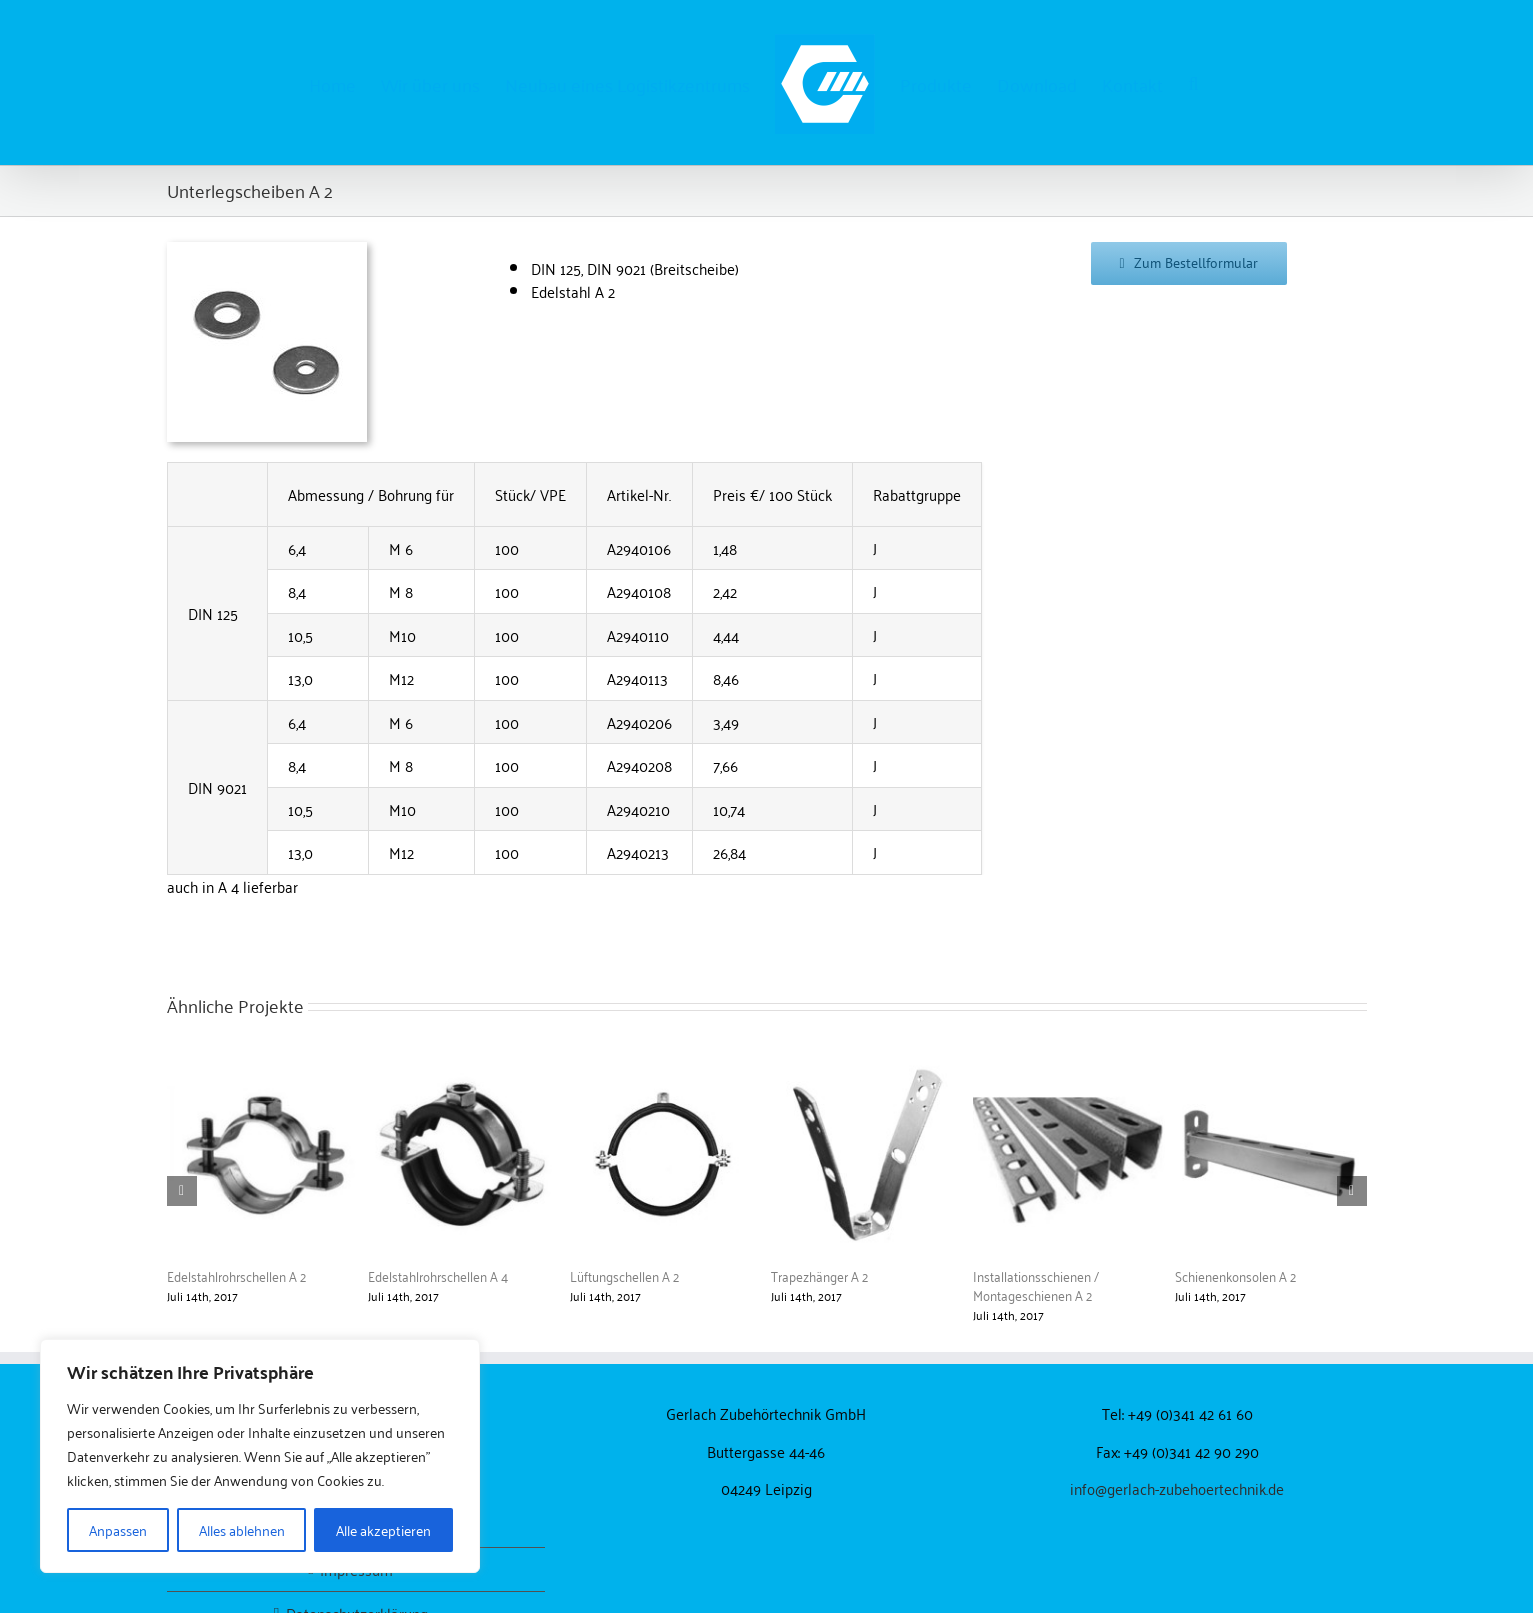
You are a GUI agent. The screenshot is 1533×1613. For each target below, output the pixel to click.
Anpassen (118, 1529)
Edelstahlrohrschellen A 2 (236, 1275)
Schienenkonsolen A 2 (1235, 1275)
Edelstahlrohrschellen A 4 (438, 1275)
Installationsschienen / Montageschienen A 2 (1036, 1285)
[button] (1193, 83)
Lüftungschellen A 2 (624, 1275)
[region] (260, 1456)
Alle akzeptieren (383, 1529)
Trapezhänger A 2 (819, 1275)
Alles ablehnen (242, 1529)
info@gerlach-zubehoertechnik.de (1177, 1488)
